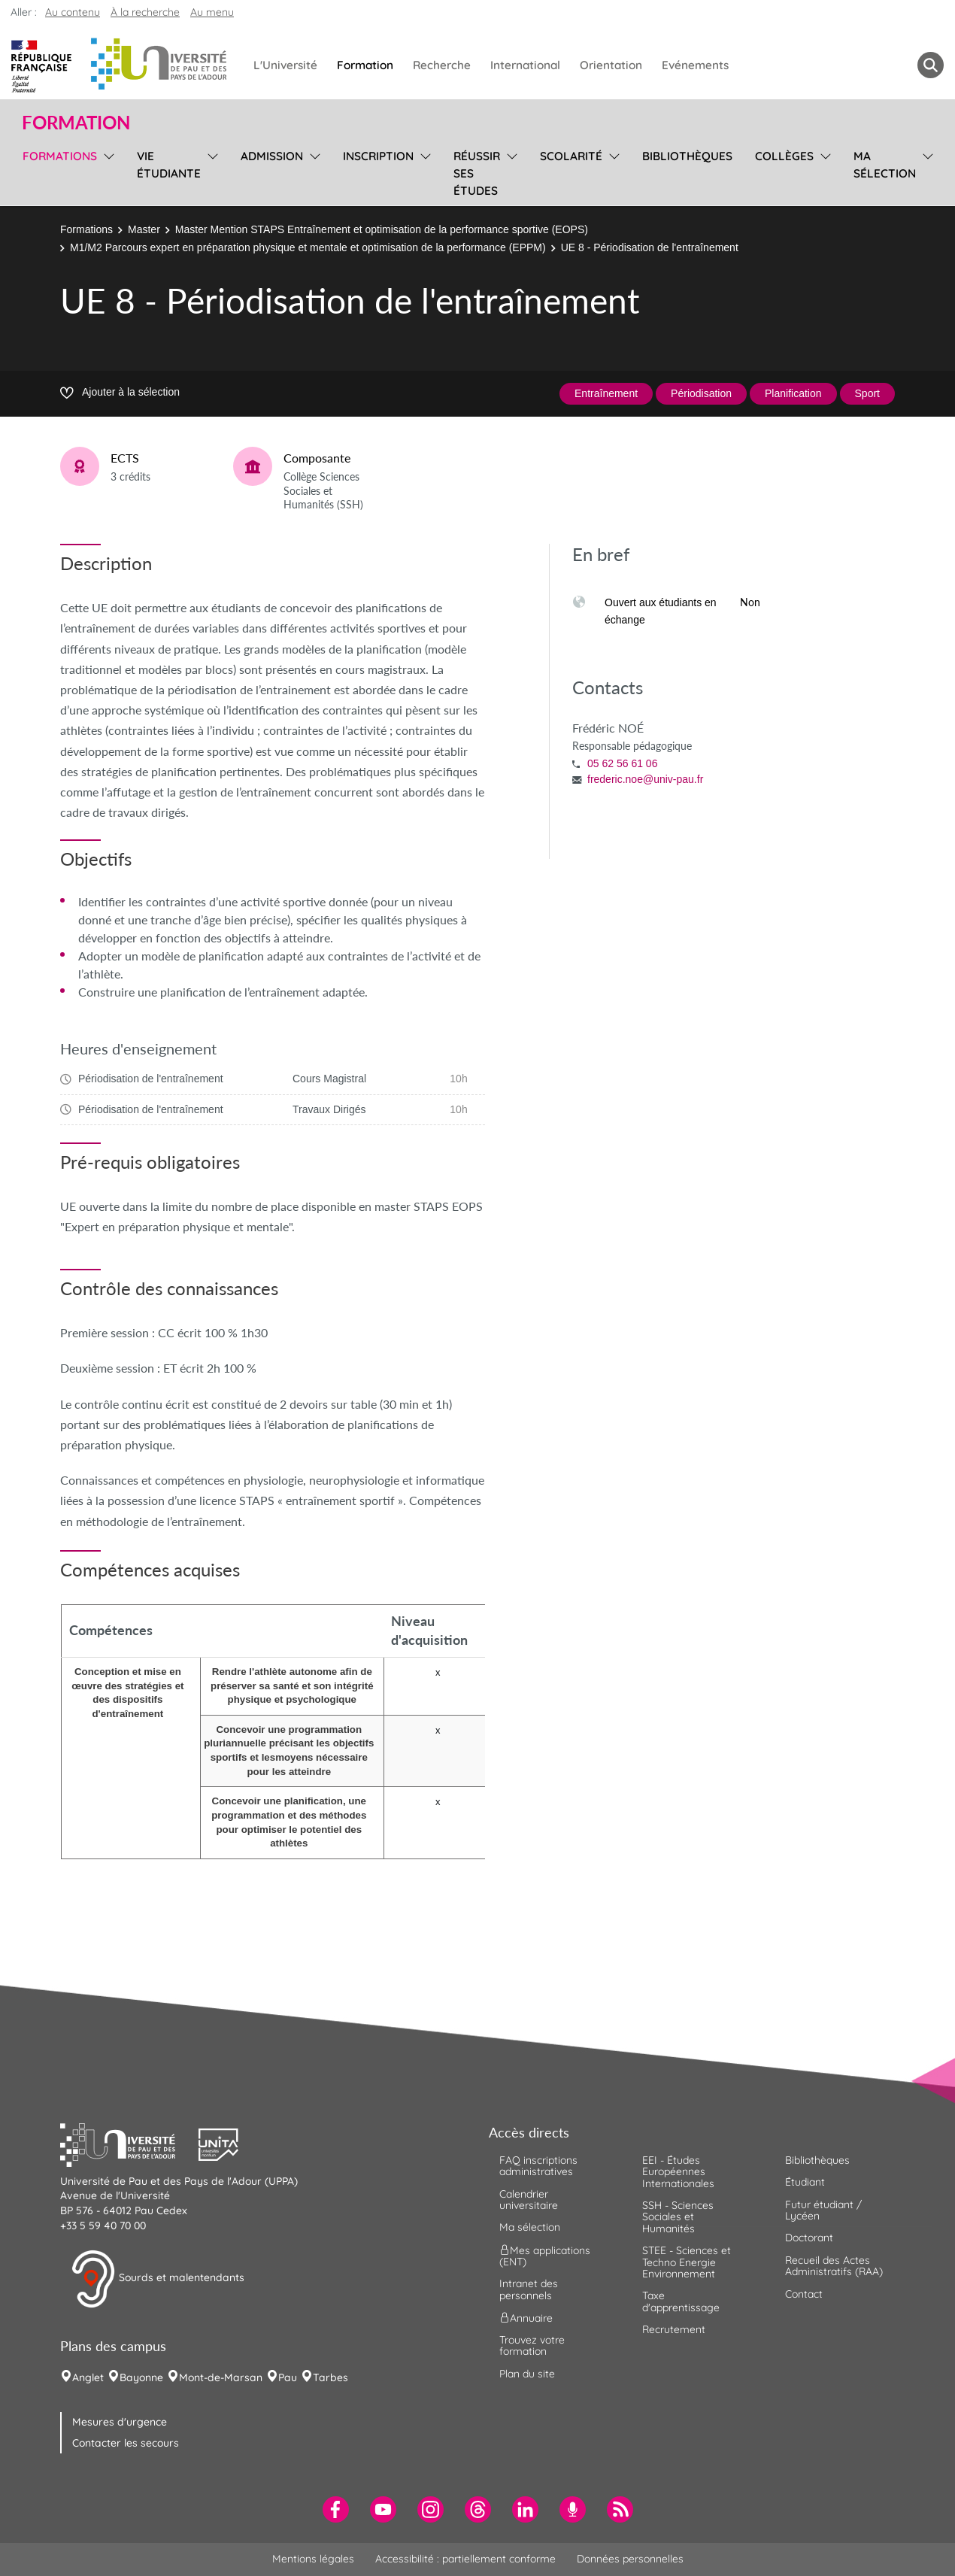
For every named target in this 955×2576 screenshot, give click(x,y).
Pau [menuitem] (287, 2377)
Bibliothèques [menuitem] (687, 156)
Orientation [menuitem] (611, 65)
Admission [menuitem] (272, 156)
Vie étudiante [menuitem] (169, 165)
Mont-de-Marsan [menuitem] (220, 2377)
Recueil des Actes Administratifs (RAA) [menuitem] (834, 2265)
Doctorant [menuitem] (809, 2237)
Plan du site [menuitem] (527, 2373)
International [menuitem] (525, 65)
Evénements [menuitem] (695, 65)
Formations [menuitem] (60, 156)
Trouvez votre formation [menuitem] (532, 2345)
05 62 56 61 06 (622, 763)
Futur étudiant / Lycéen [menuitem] (823, 2210)
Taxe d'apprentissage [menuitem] (681, 2301)
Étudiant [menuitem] (805, 2182)
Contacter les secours (125, 2443)
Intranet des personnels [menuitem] (528, 2289)
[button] (129, 2143)
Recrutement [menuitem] (673, 2329)
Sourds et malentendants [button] (157, 2279)
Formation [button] (76, 122)
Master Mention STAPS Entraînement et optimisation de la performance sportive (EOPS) (381, 229)
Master (144, 229)
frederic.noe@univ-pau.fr (645, 779)
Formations (86, 229)
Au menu (212, 12)
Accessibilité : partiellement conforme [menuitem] (465, 2558)
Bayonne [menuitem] (141, 2377)
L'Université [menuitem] (285, 65)
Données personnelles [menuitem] (630, 2558)
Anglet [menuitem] (88, 2377)
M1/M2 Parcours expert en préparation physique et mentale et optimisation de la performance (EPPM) (308, 247)
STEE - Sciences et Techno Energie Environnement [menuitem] (686, 2262)
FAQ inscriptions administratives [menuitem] (538, 2165)
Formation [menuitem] (365, 65)
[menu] (106, 171)
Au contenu (72, 12)
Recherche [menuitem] (442, 65)
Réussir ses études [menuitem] (476, 173)
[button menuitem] (930, 65)
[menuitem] (335, 2509)
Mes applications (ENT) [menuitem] (544, 2255)
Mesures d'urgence (119, 2422)
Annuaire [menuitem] (526, 2318)
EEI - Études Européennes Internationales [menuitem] (678, 2171)
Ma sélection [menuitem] (884, 165)
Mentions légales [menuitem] (313, 2558)
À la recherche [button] (145, 12)
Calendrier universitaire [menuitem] (528, 2199)
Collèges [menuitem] (784, 156)
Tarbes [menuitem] (330, 2377)
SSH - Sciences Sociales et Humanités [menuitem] (678, 2216)
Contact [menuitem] (804, 2294)
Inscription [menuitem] (378, 156)
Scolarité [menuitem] (571, 156)
